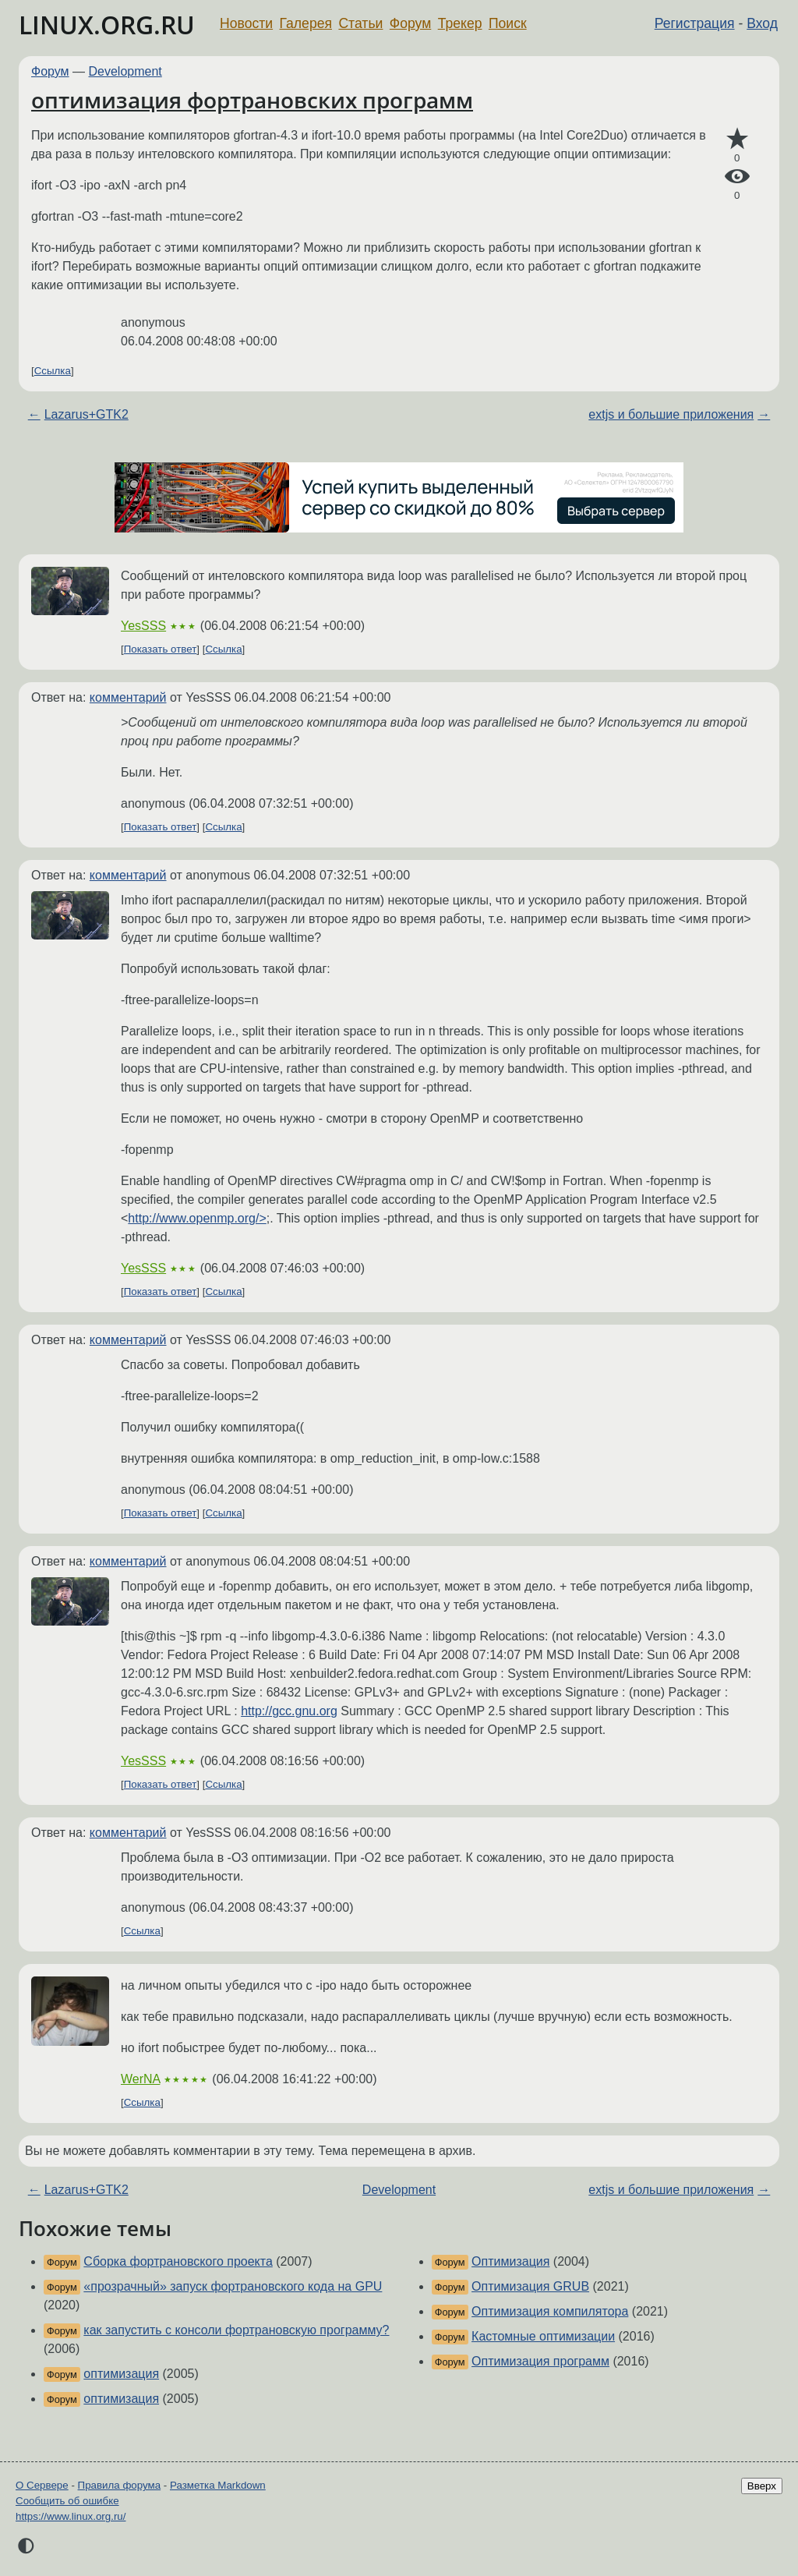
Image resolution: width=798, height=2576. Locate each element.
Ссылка (52, 371)
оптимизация (121, 2373)
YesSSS (143, 625)
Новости (246, 23)
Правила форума (119, 2485)
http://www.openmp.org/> (197, 1218)
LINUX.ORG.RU (107, 24)
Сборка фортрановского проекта (178, 2261)
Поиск (508, 23)
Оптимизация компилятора (549, 2311)
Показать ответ (160, 649)
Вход (762, 23)
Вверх (761, 2486)
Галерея (306, 23)
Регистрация (695, 23)
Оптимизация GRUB (530, 2286)
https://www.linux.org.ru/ (70, 2516)
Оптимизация (510, 2261)
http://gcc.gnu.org (289, 1711)
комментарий (128, 697)
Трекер (460, 23)
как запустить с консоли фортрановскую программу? (236, 2330)
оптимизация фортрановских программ (252, 100)
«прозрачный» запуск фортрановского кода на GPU (232, 2286)
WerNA (140, 2079)
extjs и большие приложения (671, 414)
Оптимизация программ (540, 2361)
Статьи (360, 23)
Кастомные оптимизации (543, 2336)
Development (125, 71)
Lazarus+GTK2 (86, 414)
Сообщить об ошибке (67, 2501)
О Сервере (42, 2485)
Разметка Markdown (218, 2485)
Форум (410, 23)
